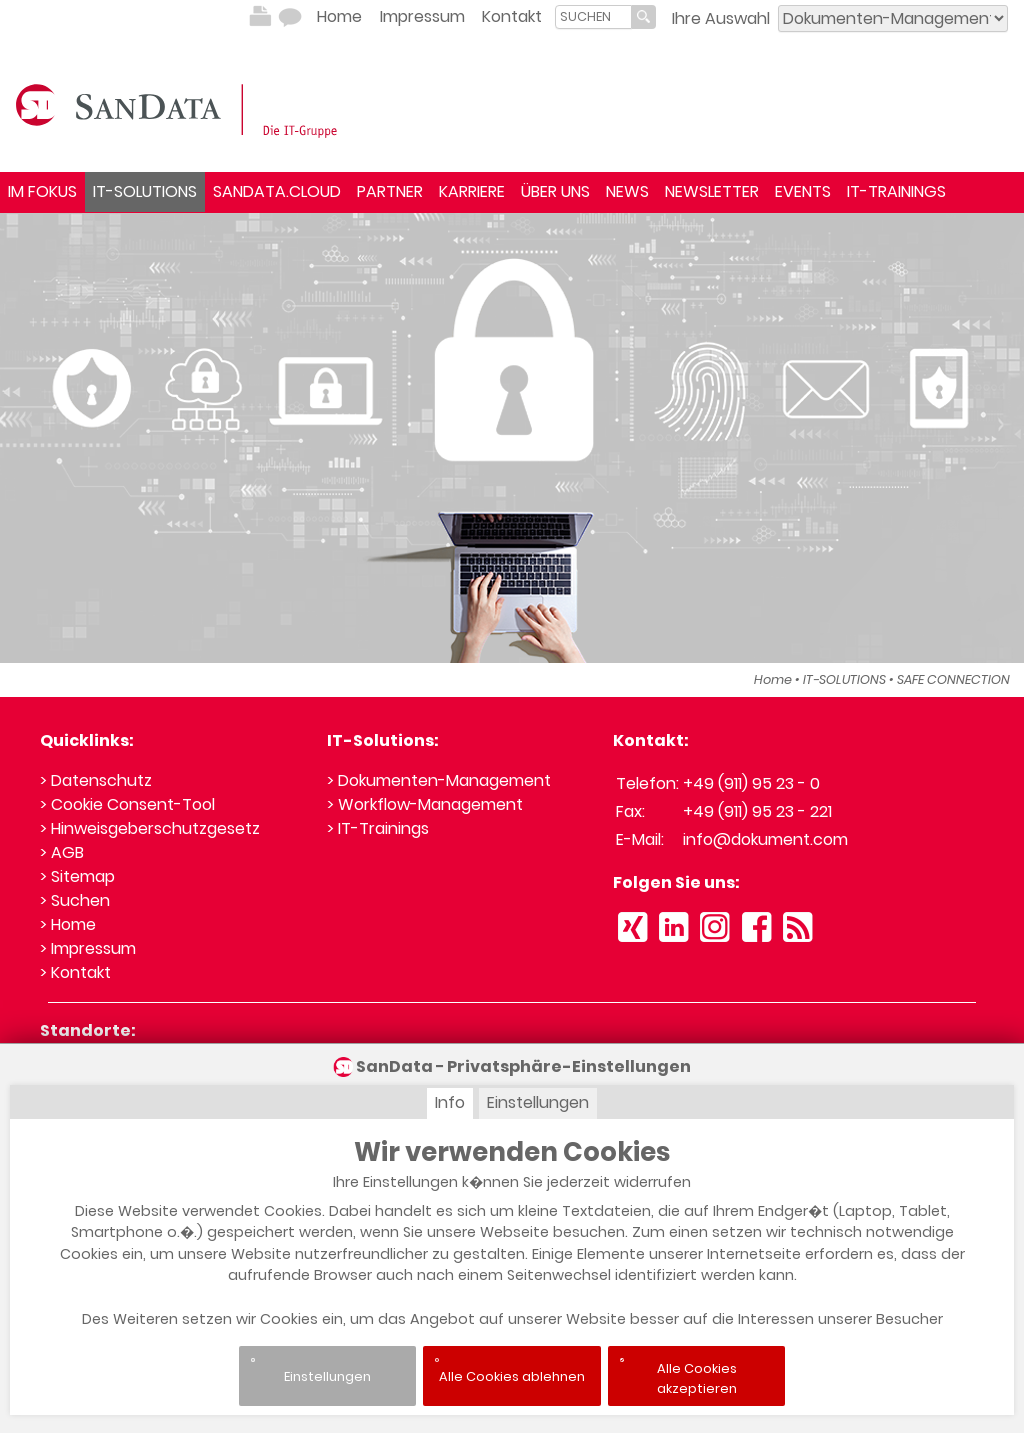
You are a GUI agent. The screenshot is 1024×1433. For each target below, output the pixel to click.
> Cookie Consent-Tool (127, 804)
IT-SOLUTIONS (145, 191)
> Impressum (88, 948)
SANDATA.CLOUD (277, 191)
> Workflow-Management (425, 804)
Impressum (422, 16)
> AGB (62, 852)
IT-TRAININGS (896, 191)
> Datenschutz (96, 780)
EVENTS (803, 191)
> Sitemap (77, 876)
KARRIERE (472, 191)
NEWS (627, 191)
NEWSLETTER (712, 191)
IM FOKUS (42, 191)
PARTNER (390, 191)
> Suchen (75, 900)
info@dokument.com (765, 839)
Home (339, 16)
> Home (68, 924)
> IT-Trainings (378, 828)
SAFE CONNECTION (953, 679)
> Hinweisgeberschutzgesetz (150, 828)
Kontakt (512, 16)
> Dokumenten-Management (439, 780)
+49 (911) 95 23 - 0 (751, 783)
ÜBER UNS (555, 191)
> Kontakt (75, 972)
